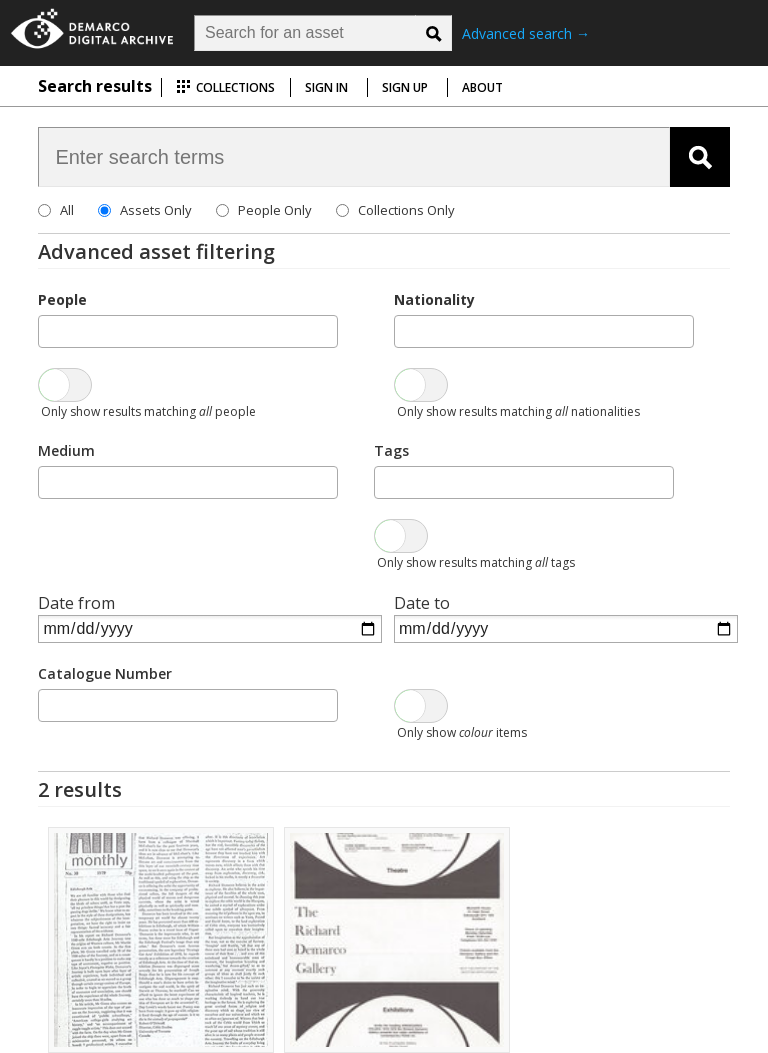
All (67, 210)
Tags (391, 450)
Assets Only (156, 210)
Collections (225, 87)
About (482, 87)
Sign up (405, 87)
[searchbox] (50, 330)
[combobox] (188, 331)
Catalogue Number (105, 673)
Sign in (326, 87)
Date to (422, 603)
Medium (66, 450)
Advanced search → (526, 33)
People (62, 299)
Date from (76, 603)
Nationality (434, 299)
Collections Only (406, 210)
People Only (275, 210)
